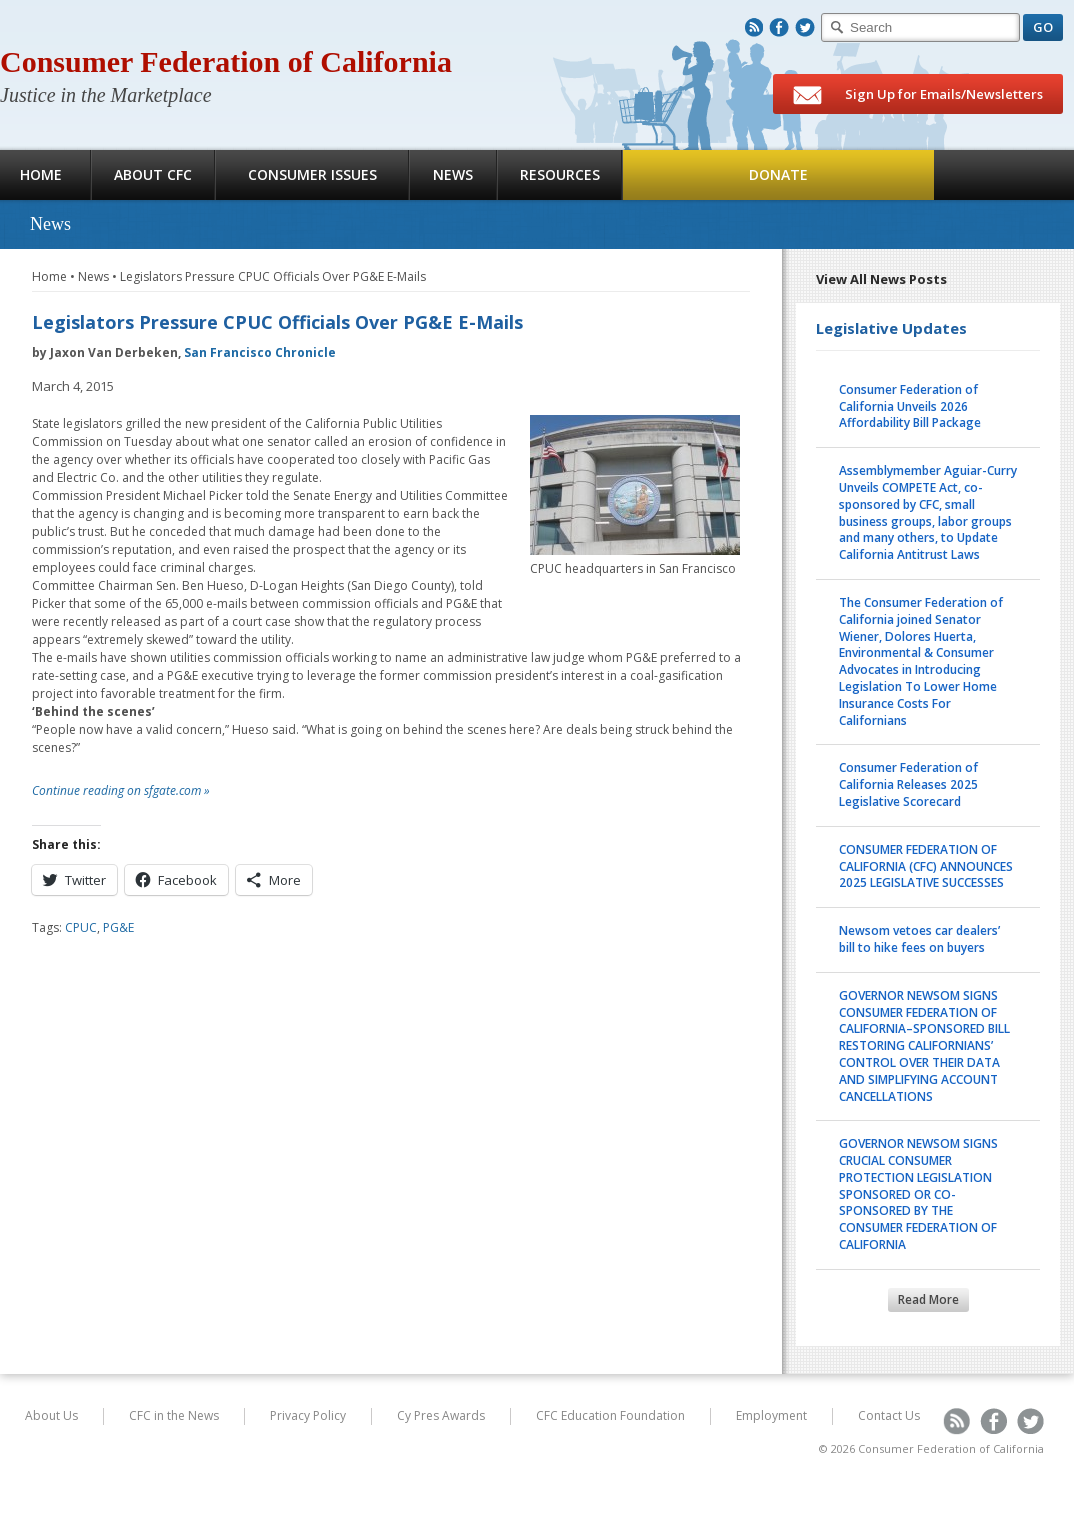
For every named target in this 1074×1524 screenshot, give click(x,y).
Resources (560, 174)
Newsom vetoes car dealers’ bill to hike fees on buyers (919, 939)
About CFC (153, 174)
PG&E (118, 927)
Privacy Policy (308, 1415)
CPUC (81, 927)
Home (49, 276)
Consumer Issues (312, 174)
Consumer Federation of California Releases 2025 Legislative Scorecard (908, 784)
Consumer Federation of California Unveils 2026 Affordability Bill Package (910, 406)
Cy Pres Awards (441, 1415)
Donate (778, 174)
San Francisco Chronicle (260, 352)
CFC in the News (174, 1415)
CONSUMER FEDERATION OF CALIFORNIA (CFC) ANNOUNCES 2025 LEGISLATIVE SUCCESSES (926, 866)
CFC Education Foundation (610, 1415)
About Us (51, 1415)
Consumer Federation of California (226, 61)
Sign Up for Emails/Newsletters (918, 95)
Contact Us (889, 1415)
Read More (928, 1299)
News (453, 174)
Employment (771, 1415)
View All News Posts (881, 279)
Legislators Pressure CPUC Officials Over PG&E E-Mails (273, 276)
